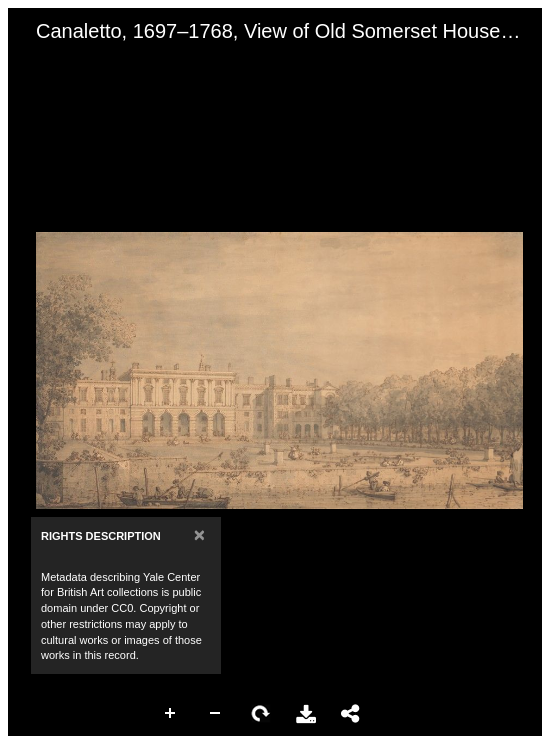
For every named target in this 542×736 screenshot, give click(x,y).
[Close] (199, 534)
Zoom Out (216, 714)
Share (351, 714)
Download (306, 714)
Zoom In (171, 714)
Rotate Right (261, 714)
